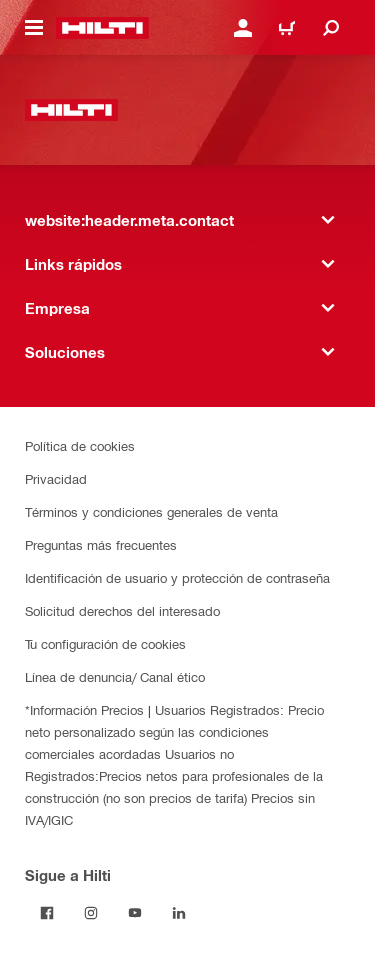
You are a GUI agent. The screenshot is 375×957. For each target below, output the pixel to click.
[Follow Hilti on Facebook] (47, 913)
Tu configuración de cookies (105, 643)
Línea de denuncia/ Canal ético (115, 676)
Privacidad (56, 478)
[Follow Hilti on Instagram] (91, 913)
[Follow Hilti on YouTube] (135, 913)
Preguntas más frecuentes (101, 544)
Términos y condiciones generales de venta (151, 511)
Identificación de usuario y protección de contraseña (177, 577)
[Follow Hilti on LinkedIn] (179, 913)
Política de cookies (80, 445)
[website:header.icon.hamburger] (34, 28)
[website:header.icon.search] (331, 28)
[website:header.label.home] (102, 28)
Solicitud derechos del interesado (122, 610)
